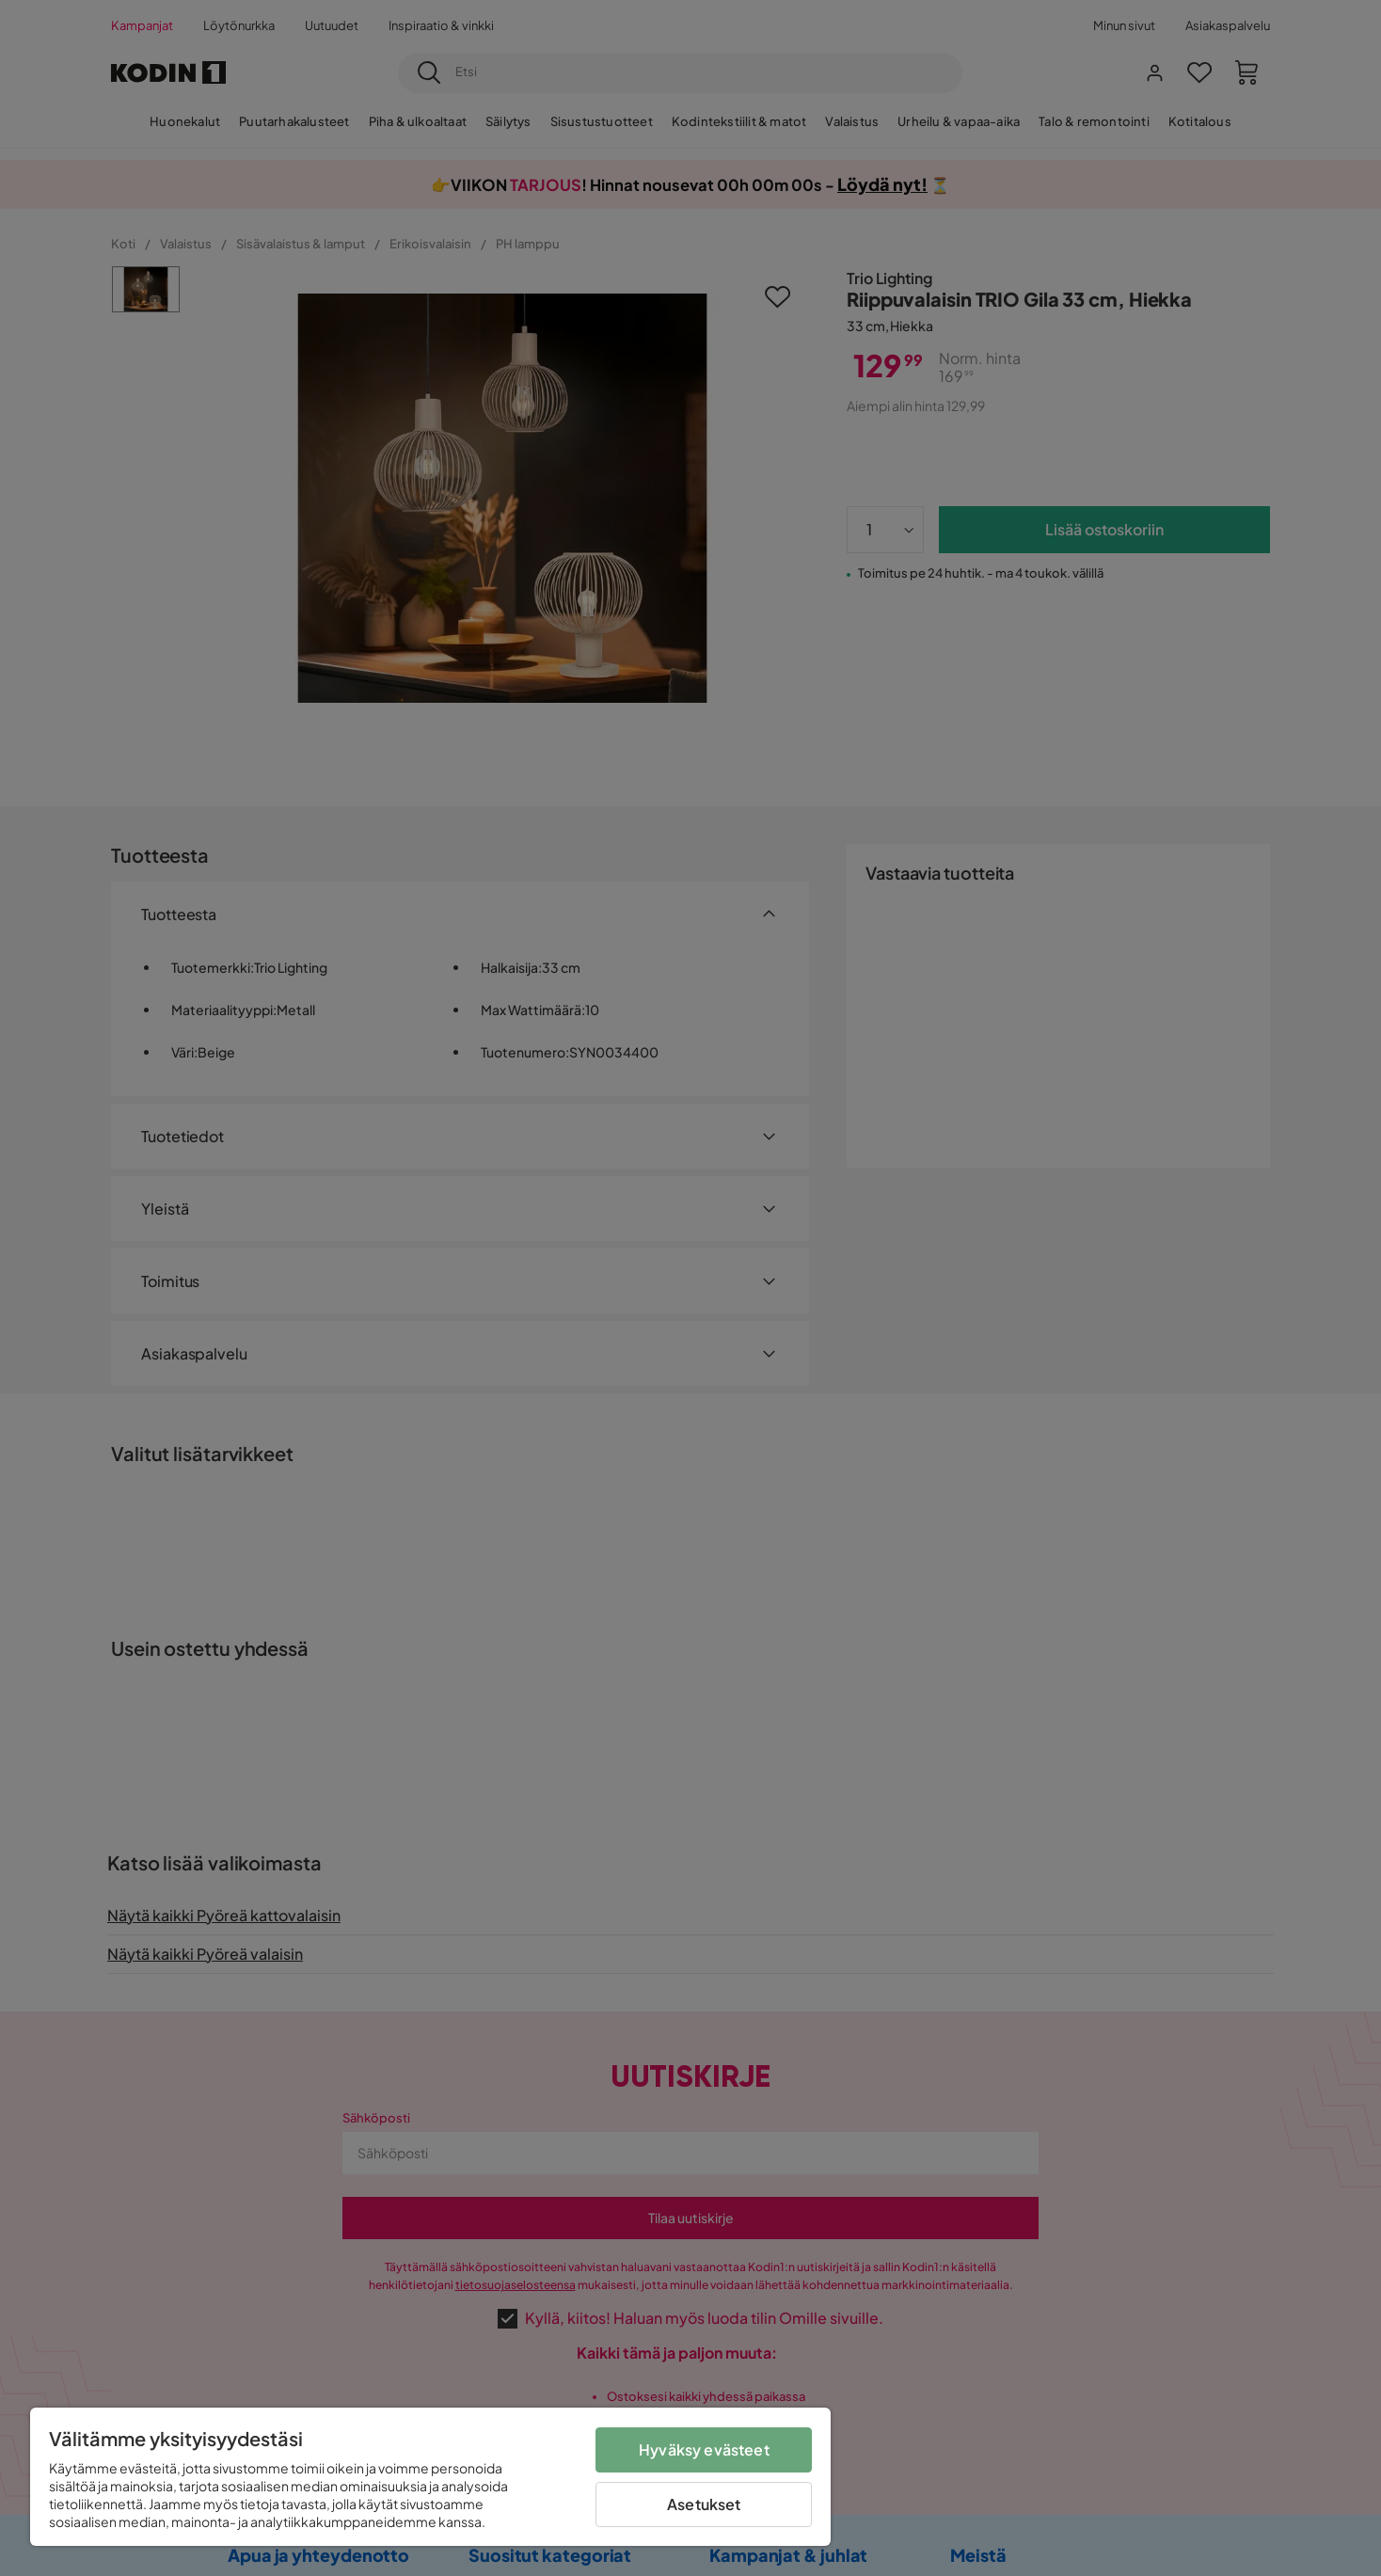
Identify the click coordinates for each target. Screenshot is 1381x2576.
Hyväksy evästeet (704, 2449)
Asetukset (703, 2504)
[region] (430, 2477)
